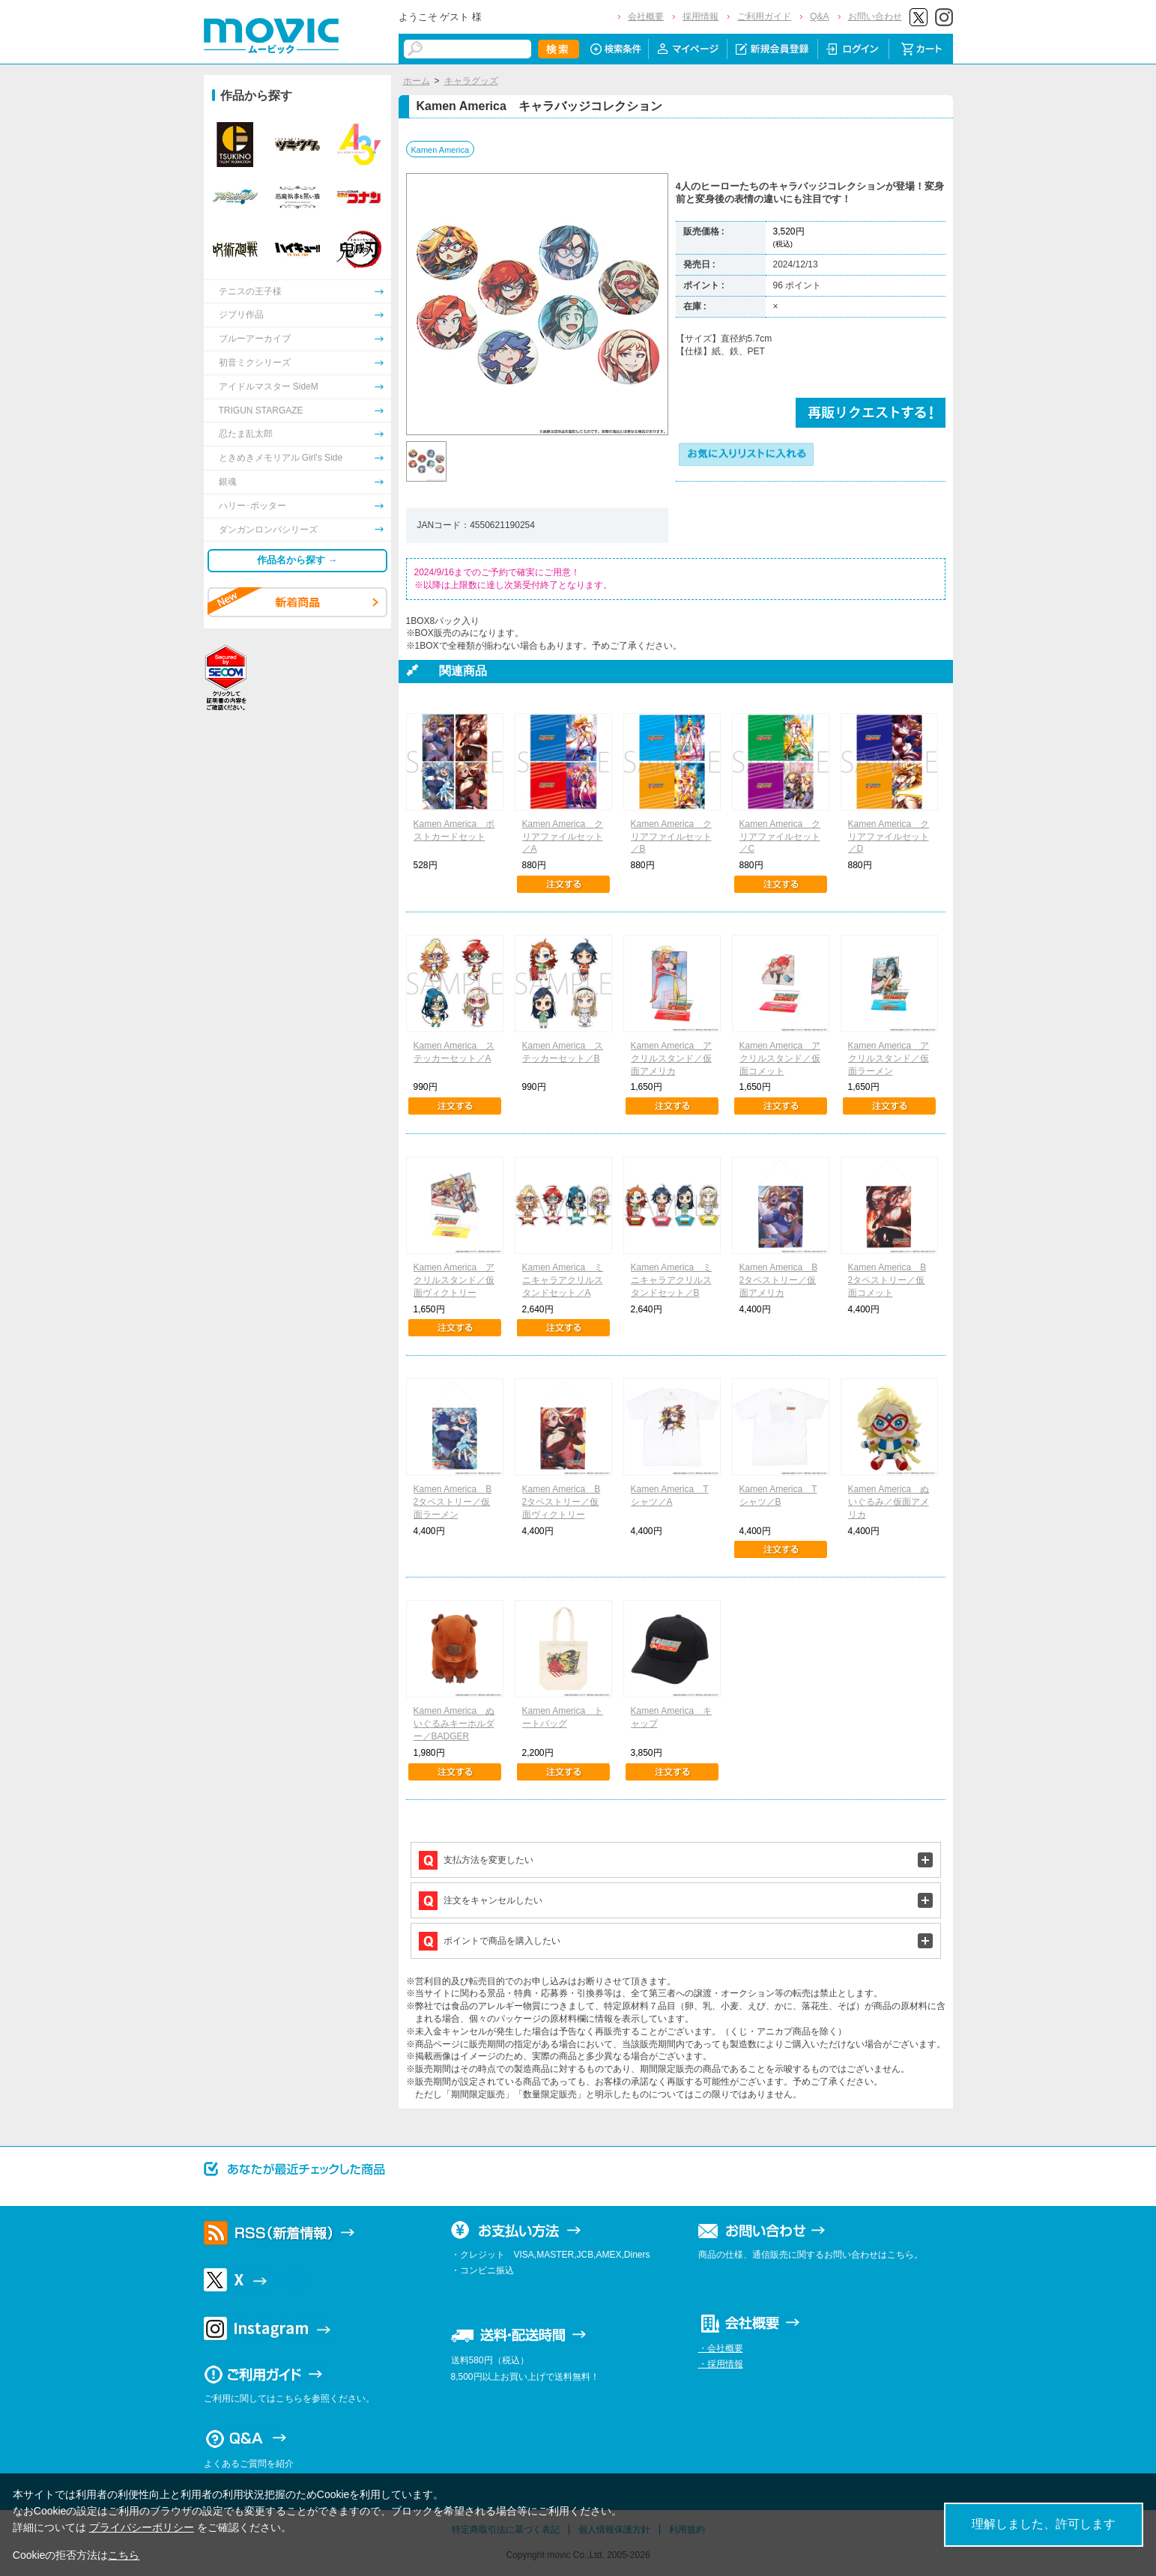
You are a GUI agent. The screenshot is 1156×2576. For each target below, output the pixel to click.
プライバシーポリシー (141, 2527)
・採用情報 (720, 2364)
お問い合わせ (875, 16)
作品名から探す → (297, 560)
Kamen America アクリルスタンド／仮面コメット (780, 1058)
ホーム (416, 81)
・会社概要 (720, 2348)
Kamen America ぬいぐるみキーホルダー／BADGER (454, 1724)
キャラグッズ (471, 81)
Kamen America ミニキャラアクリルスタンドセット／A (563, 1280)
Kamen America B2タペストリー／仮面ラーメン (453, 1502)
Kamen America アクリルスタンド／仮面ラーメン (889, 1058)
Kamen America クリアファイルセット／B (671, 837)
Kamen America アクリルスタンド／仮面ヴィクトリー (454, 1280)
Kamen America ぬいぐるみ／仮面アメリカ (889, 1502)
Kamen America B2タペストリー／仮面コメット (887, 1280)
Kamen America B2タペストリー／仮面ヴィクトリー (561, 1502)
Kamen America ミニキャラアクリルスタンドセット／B (671, 1280)
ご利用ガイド (764, 16)
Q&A (819, 16)
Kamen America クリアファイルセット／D (889, 837)
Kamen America (440, 149)
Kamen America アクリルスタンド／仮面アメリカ (671, 1058)
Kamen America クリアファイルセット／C (780, 837)
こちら (123, 2555)
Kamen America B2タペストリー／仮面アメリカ (778, 1280)
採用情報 (700, 16)
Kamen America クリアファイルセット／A (563, 837)
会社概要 (646, 16)
